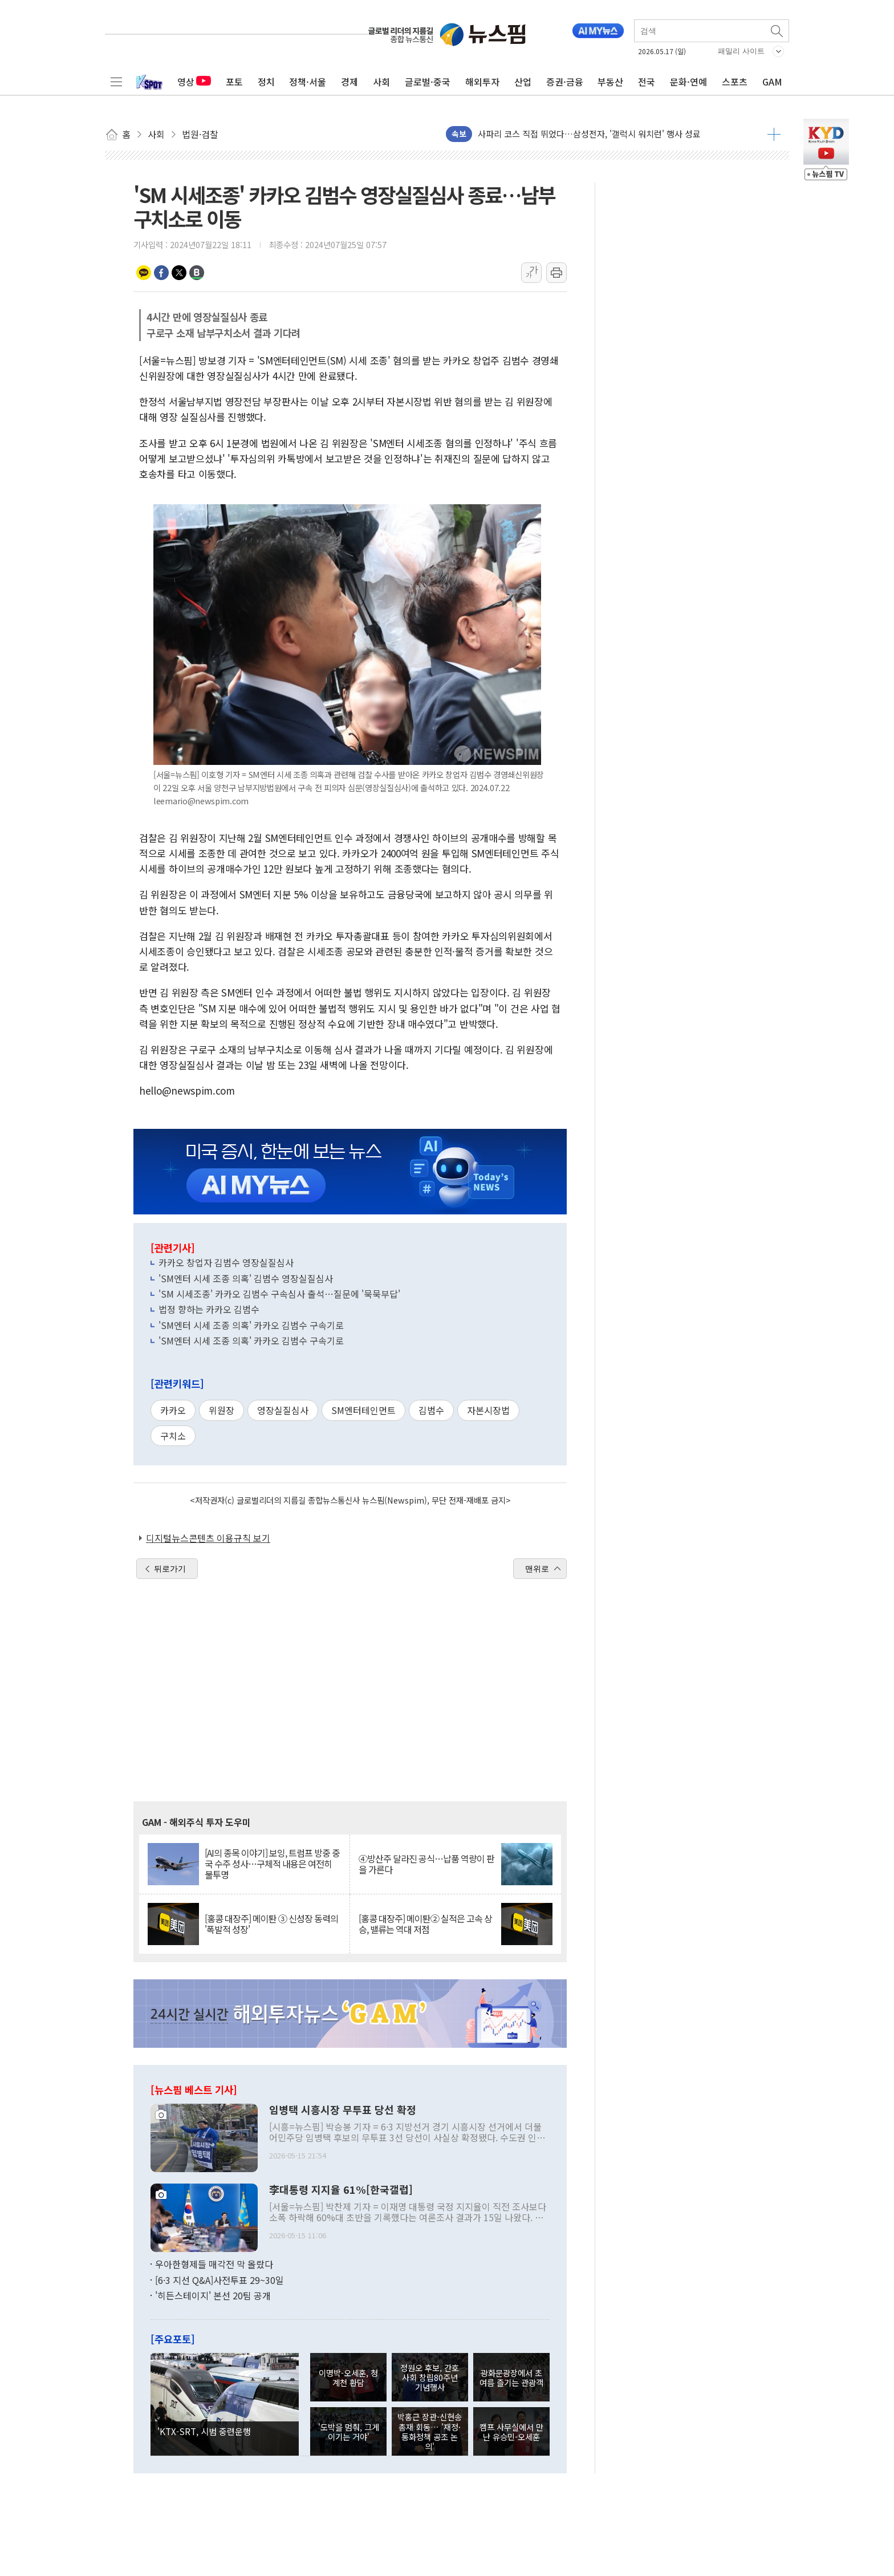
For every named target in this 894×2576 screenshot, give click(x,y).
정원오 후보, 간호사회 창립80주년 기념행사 (429, 2377)
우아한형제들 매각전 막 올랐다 (214, 2264)
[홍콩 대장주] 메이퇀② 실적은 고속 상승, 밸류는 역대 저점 (425, 1924)
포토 (234, 81)
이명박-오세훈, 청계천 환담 (348, 2377)
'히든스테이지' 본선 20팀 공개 (213, 2295)
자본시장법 (488, 1410)
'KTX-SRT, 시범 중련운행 (204, 2431)
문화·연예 (688, 81)
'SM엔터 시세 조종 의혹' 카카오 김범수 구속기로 (251, 1325)
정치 (266, 81)
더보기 (774, 134)
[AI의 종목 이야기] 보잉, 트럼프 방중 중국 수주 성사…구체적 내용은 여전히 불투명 (272, 1864)
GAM (772, 81)
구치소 (173, 1436)
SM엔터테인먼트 (363, 1410)
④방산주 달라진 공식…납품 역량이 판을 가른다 (426, 1864)
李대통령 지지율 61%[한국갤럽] (341, 2190)
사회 (381, 81)
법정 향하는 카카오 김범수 (209, 1309)
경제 (349, 81)
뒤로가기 (170, 1568)
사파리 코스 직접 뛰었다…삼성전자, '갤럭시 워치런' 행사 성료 (589, 134)
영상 (194, 81)
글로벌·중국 (427, 81)
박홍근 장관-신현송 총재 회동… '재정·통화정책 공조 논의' (429, 2431)
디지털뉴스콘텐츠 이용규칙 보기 (208, 1538)
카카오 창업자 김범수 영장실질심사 (226, 1262)
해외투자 (482, 81)
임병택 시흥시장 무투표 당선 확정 (342, 2110)
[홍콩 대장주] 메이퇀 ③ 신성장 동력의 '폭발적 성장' (271, 1924)
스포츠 (734, 81)
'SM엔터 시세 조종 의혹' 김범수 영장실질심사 (246, 1278)
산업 (522, 81)
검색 (777, 30)
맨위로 (537, 1568)
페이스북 (161, 272)
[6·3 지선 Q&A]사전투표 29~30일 (219, 2280)
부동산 (610, 81)
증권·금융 (564, 81)
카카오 (173, 1410)
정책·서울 (307, 81)
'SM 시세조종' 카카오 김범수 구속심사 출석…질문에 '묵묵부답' (279, 1293)
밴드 (196, 272)
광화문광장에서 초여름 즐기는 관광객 (511, 2377)
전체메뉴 (116, 81)
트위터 (179, 272)
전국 (646, 81)
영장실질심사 (282, 1410)
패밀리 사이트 (741, 51)
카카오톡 (143, 272)
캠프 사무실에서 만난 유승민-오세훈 (511, 2432)
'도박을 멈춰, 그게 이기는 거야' (348, 2432)
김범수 (431, 1410)
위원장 (221, 1410)
